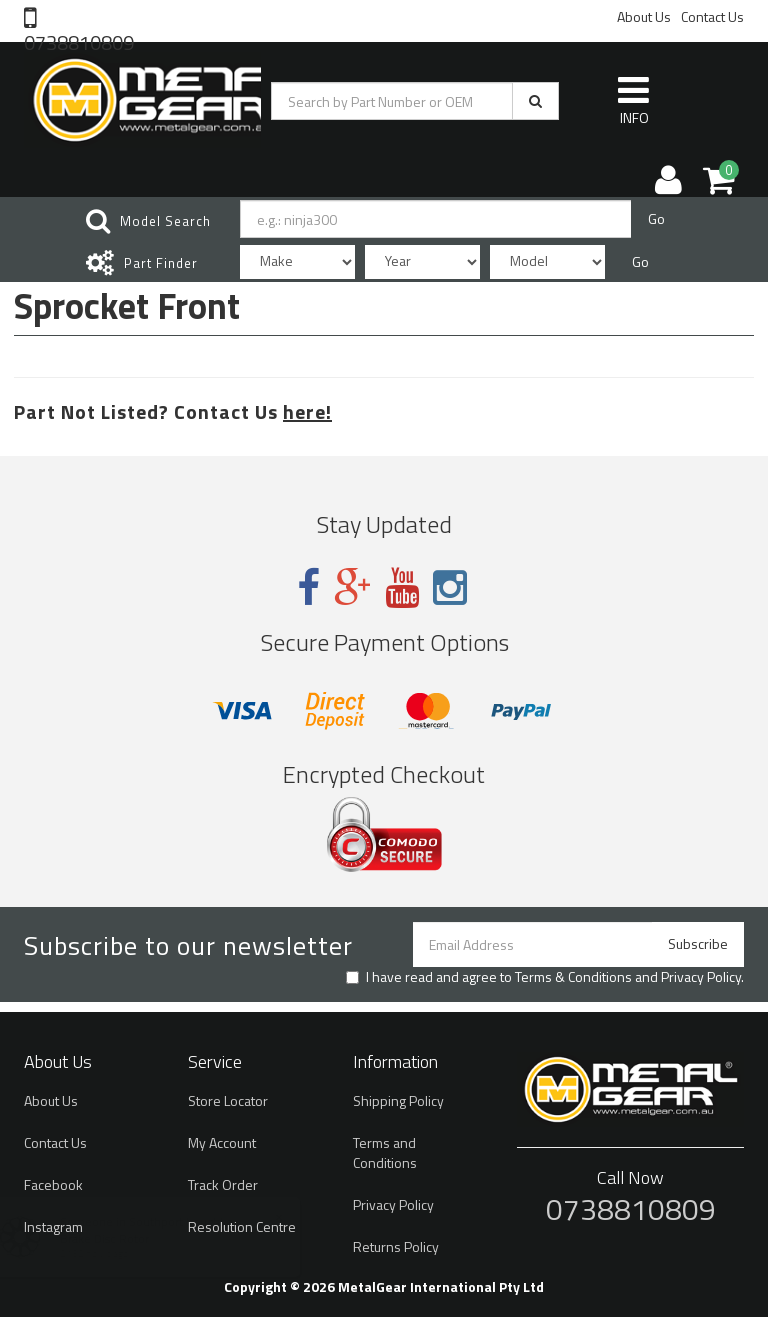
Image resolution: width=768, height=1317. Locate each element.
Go (656, 218)
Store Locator (228, 1100)
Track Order (223, 1184)
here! (307, 411)
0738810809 (79, 41)
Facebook (53, 1184)
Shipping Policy (398, 1100)
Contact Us (712, 16)
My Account (222, 1142)
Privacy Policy (701, 976)
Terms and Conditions (385, 1152)
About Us (644, 16)
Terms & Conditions (573, 976)
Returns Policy (396, 1246)
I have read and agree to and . (545, 977)
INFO (633, 100)
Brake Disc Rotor (123, 1238)
